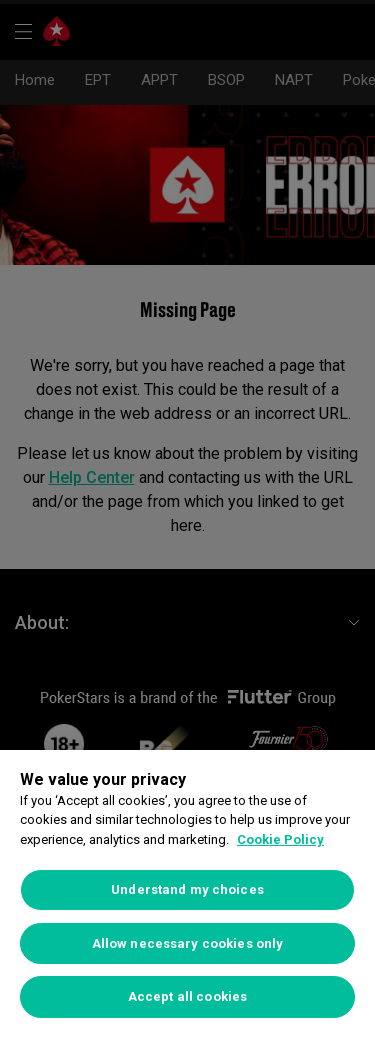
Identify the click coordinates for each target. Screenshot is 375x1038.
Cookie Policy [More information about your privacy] (280, 839)
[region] (187, 894)
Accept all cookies (187, 996)
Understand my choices (187, 889)
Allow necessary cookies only (188, 943)
